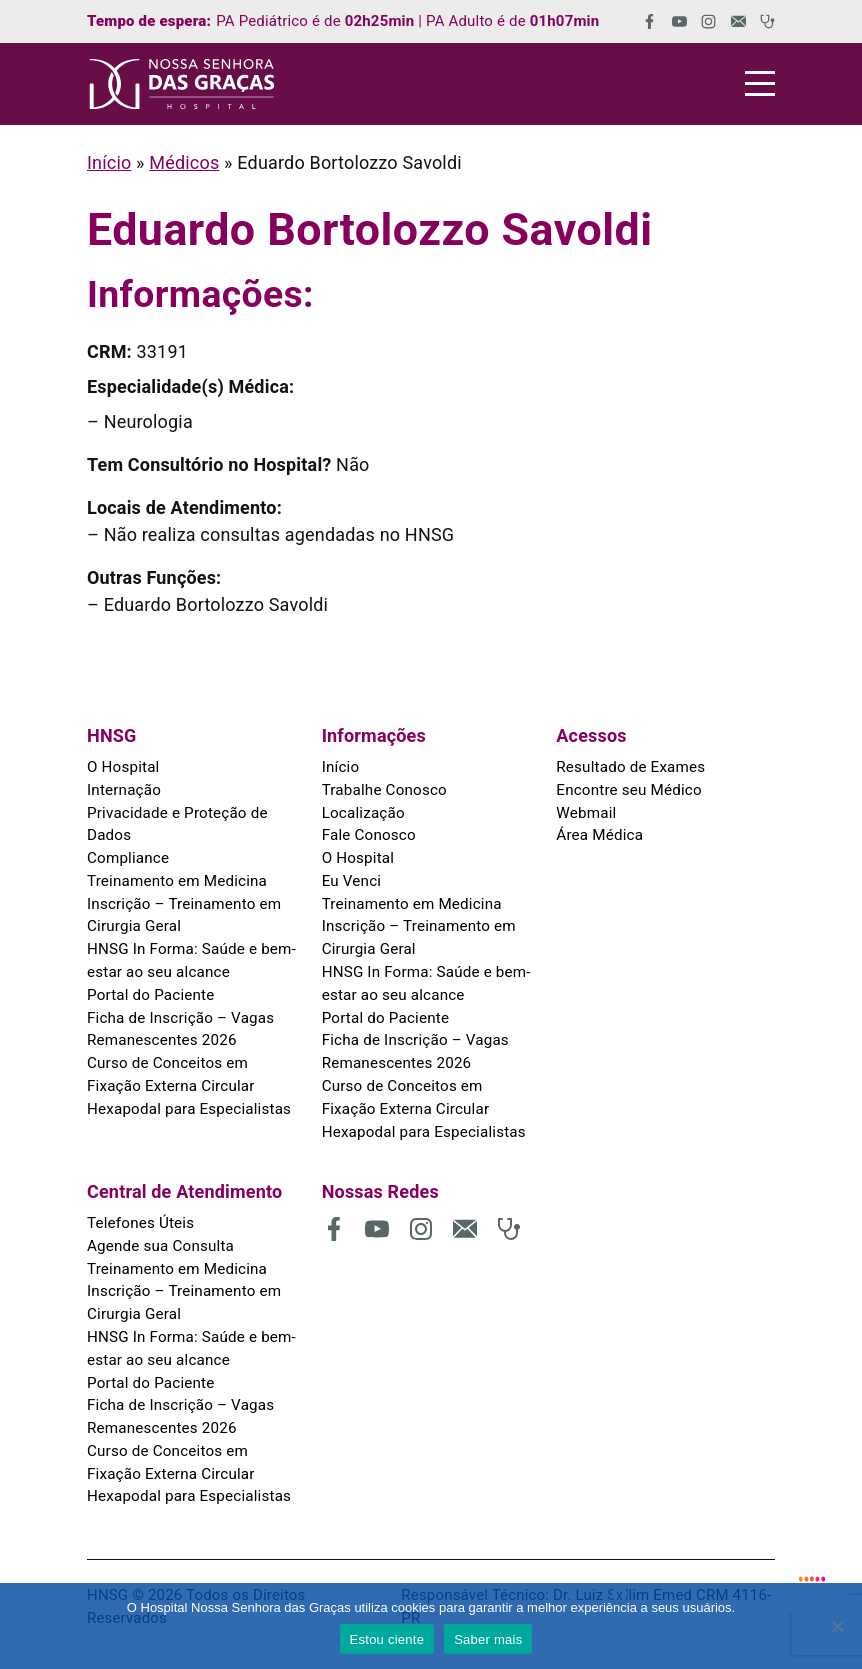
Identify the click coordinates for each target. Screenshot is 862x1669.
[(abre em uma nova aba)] (642, 21)
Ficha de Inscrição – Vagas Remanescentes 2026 (179, 1026)
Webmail (585, 812)
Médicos (184, 162)
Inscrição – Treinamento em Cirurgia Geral (183, 913)
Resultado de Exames (629, 767)
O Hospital (123, 767)
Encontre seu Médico (628, 790)
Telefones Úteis (140, 1218)
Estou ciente (387, 1639)
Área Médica (599, 835)
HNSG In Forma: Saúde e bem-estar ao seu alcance (190, 958)
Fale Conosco (368, 835)
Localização (363, 812)
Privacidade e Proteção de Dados (176, 823)
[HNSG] (182, 84)
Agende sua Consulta (159, 1241)
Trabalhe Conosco (384, 790)
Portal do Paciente (150, 992)
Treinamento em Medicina (176, 880)
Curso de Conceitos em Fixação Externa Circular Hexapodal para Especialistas (195, 1082)
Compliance (127, 857)
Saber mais (488, 1639)
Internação (123, 790)
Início (109, 162)
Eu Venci (351, 880)
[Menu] (760, 83)
